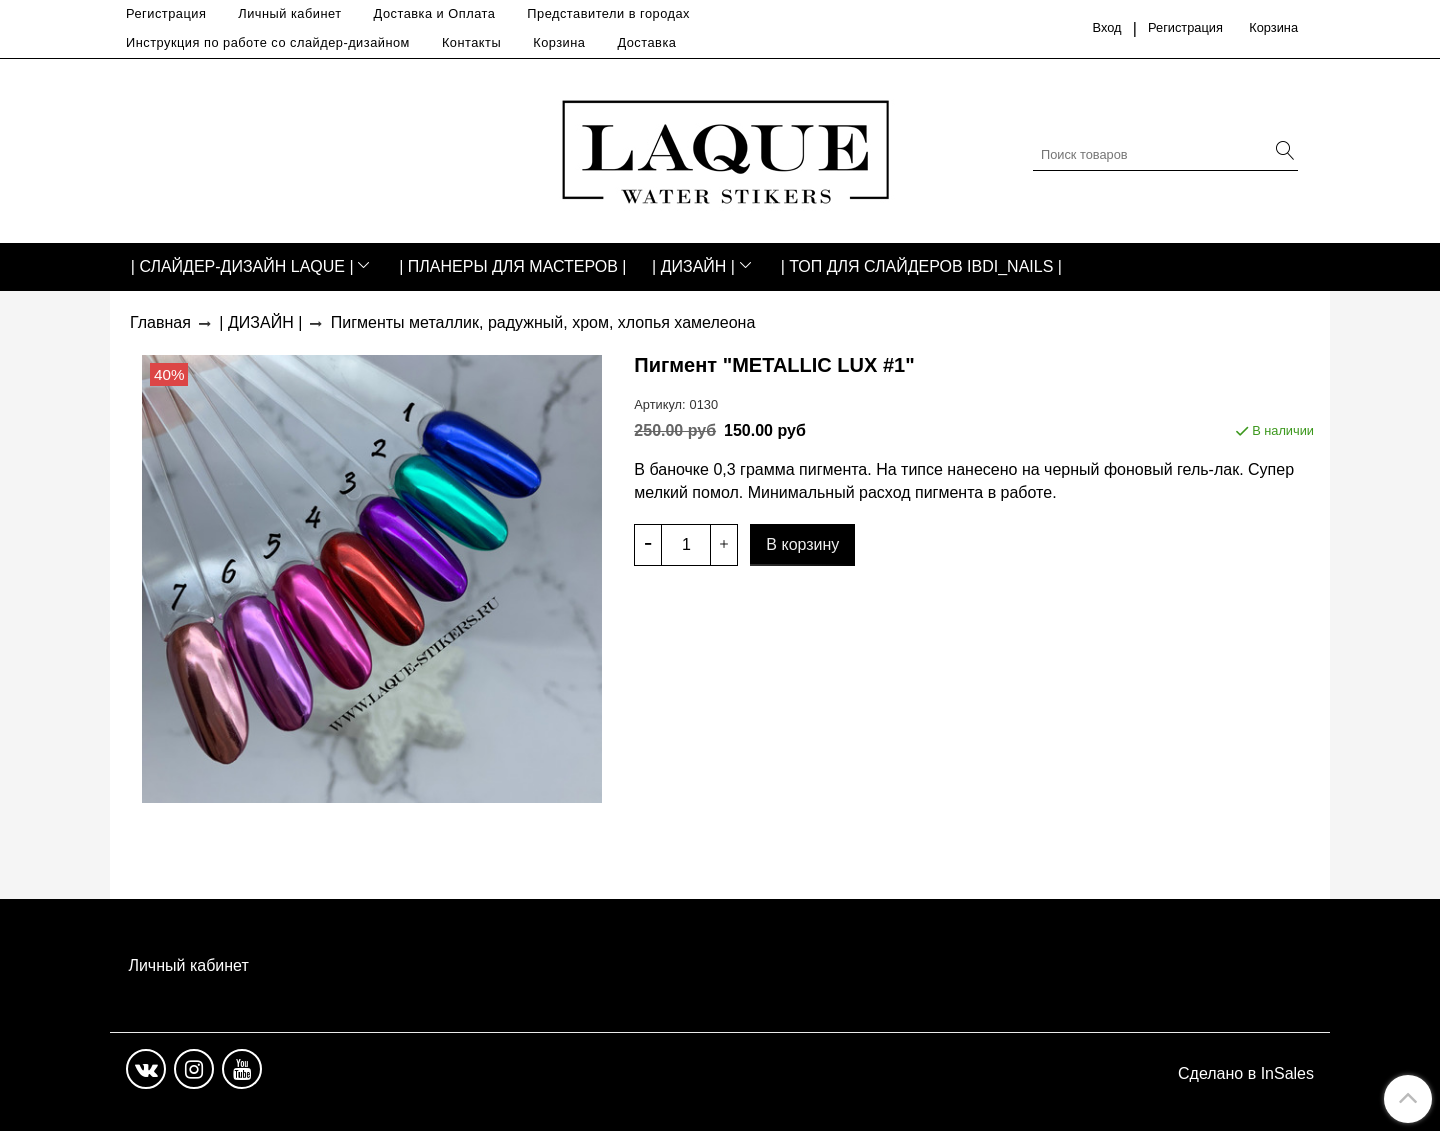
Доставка (646, 42)
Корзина (559, 42)
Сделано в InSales (1246, 1074)
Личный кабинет (289, 13)
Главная (160, 322)
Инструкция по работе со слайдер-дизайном (268, 42)
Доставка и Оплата (435, 13)
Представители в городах (608, 13)
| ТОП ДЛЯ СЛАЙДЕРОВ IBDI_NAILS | (921, 266)
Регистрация (166, 13)
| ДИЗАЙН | (693, 266)
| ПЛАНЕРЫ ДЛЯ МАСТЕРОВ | (512, 266)
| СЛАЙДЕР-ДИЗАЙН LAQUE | (242, 266)
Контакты (471, 42)
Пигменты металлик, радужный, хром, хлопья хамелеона (543, 322)
